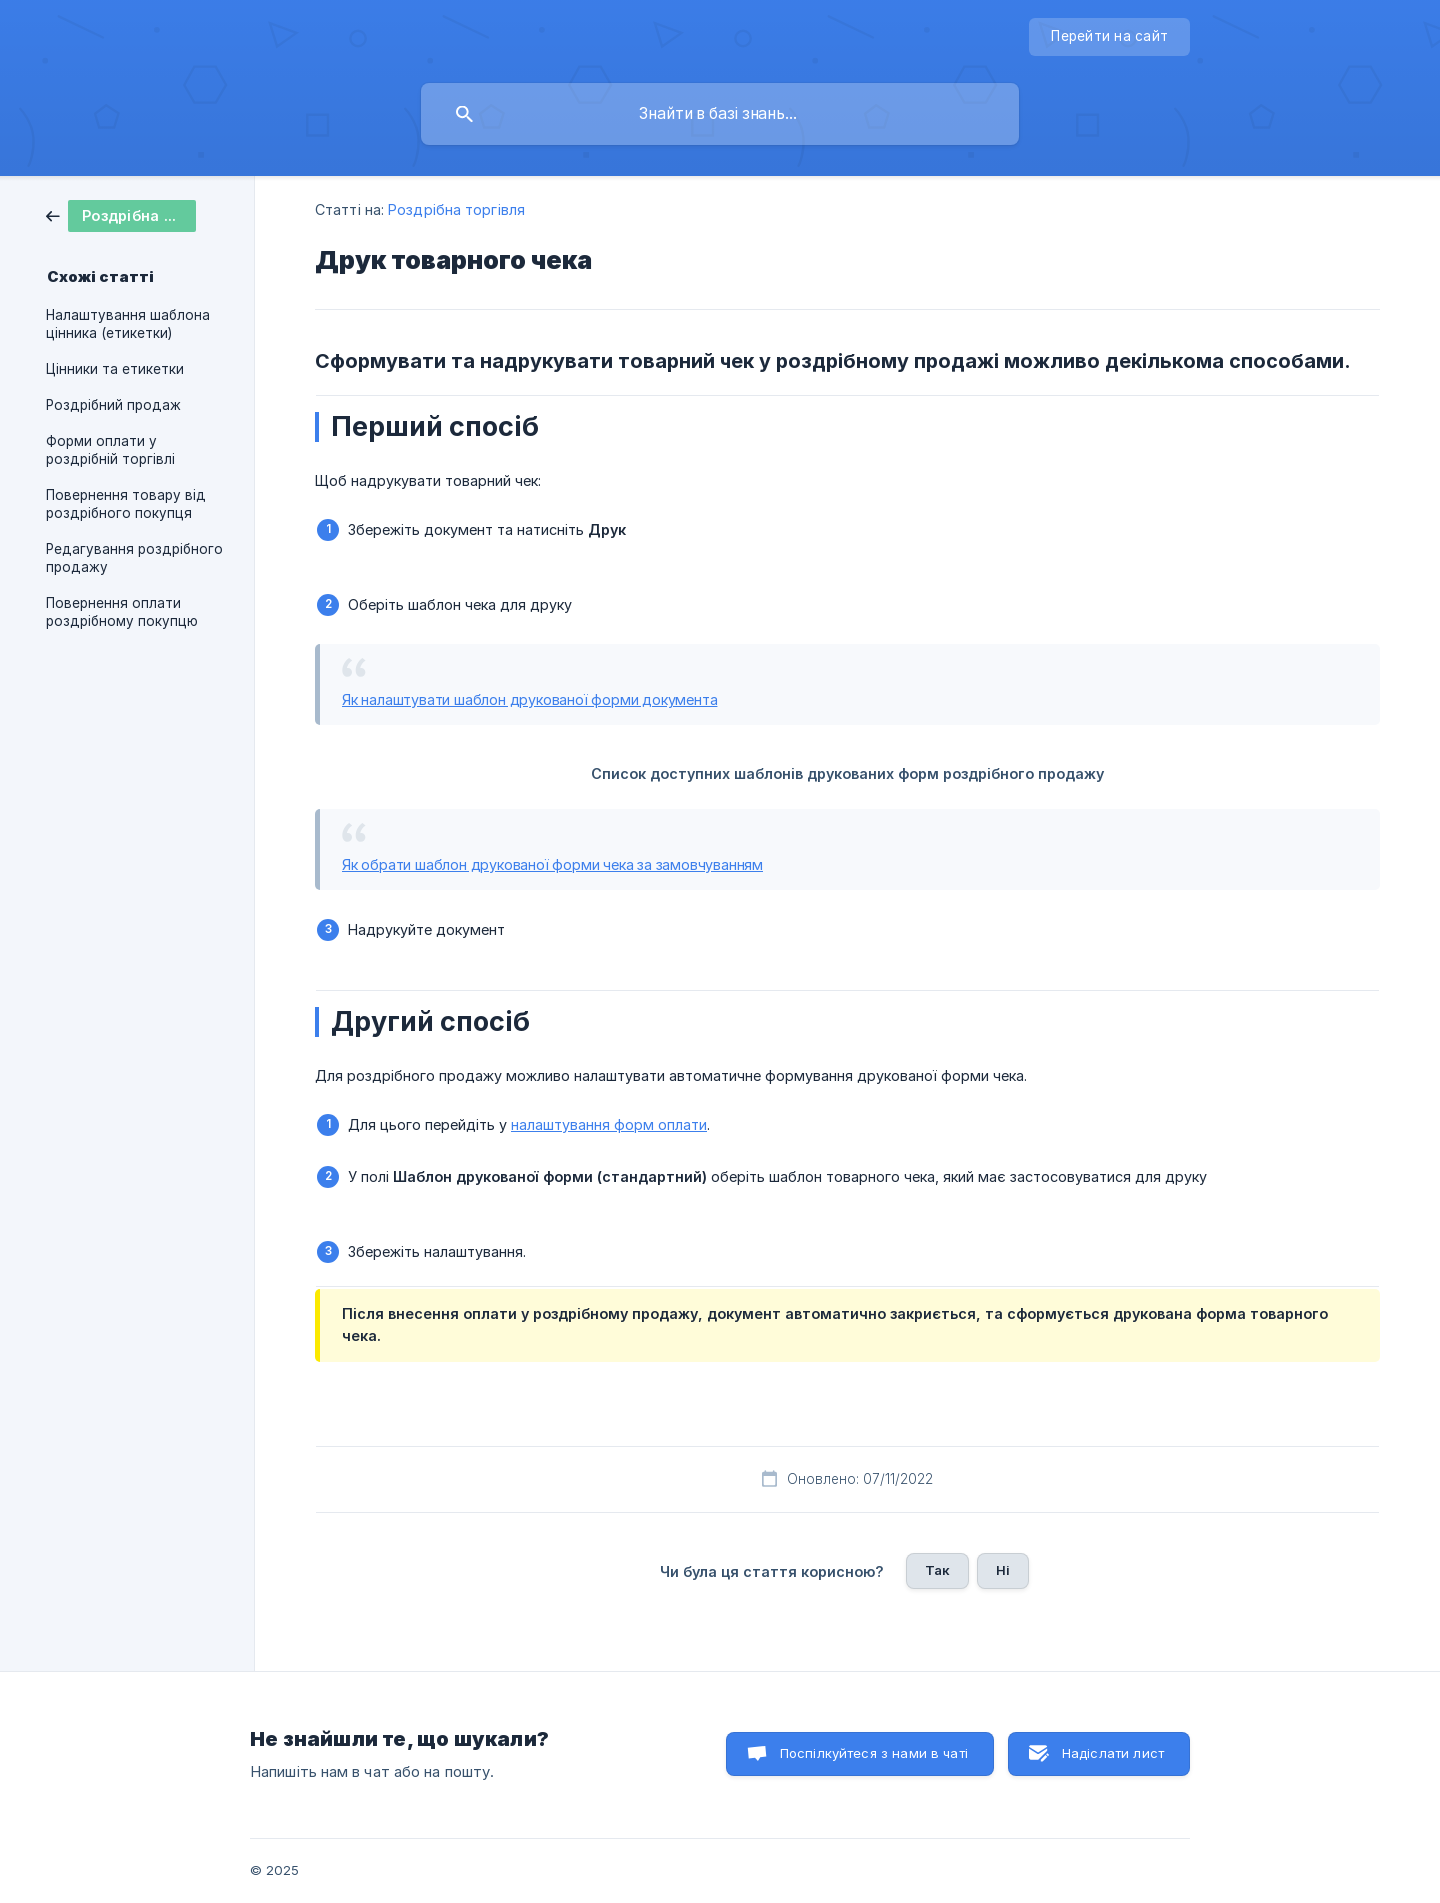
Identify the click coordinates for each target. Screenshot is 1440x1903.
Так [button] (937, 1570)
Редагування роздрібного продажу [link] (134, 558)
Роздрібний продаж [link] (113, 405)
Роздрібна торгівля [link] (456, 209)
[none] (1109, 37)
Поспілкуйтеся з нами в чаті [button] (874, 1753)
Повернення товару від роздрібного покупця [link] (126, 504)
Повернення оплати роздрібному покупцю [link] (122, 612)
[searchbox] (720, 114)
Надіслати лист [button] (1113, 1753)
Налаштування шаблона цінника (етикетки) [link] (128, 324)
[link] (121, 214)
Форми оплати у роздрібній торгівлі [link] (110, 450)
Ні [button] (1003, 1570)
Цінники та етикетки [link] (115, 369)
